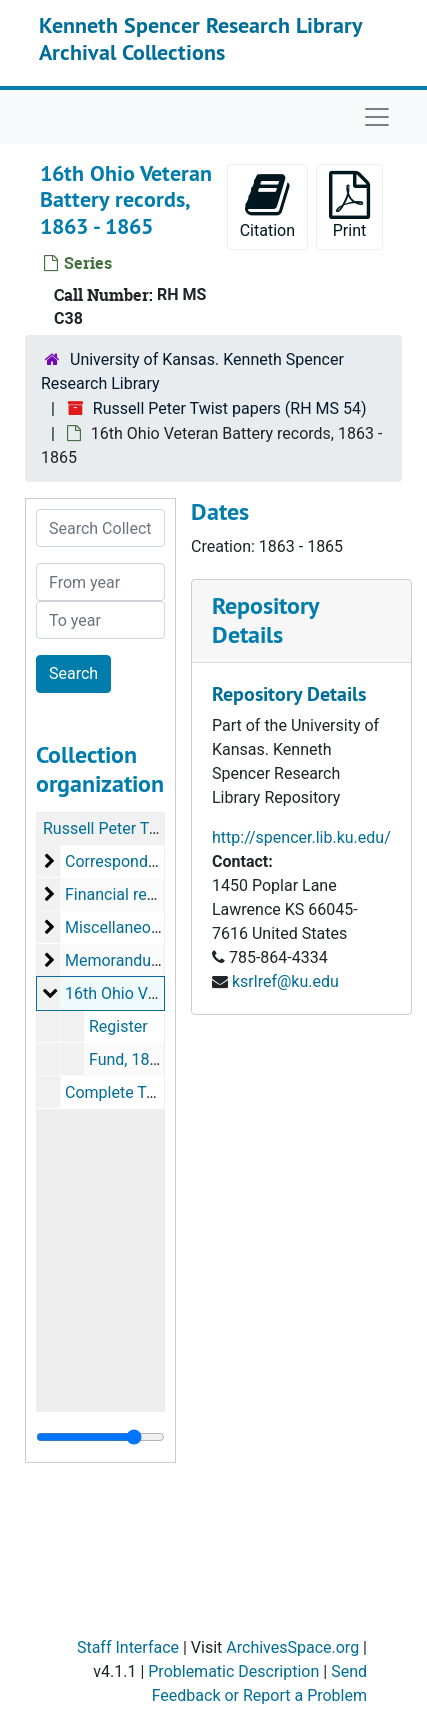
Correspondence (123, 861)
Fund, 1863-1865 (148, 1059)
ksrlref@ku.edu (285, 981)
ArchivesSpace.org (292, 1647)
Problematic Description (233, 1671)
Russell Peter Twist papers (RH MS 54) (230, 408)
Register (118, 1026)
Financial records (126, 894)
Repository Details (265, 620)
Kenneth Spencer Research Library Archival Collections (200, 38)
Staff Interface (128, 1647)
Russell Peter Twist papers (137, 828)
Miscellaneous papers (143, 927)
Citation (267, 205)
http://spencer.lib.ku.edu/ (301, 837)
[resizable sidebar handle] (100, 1437)
